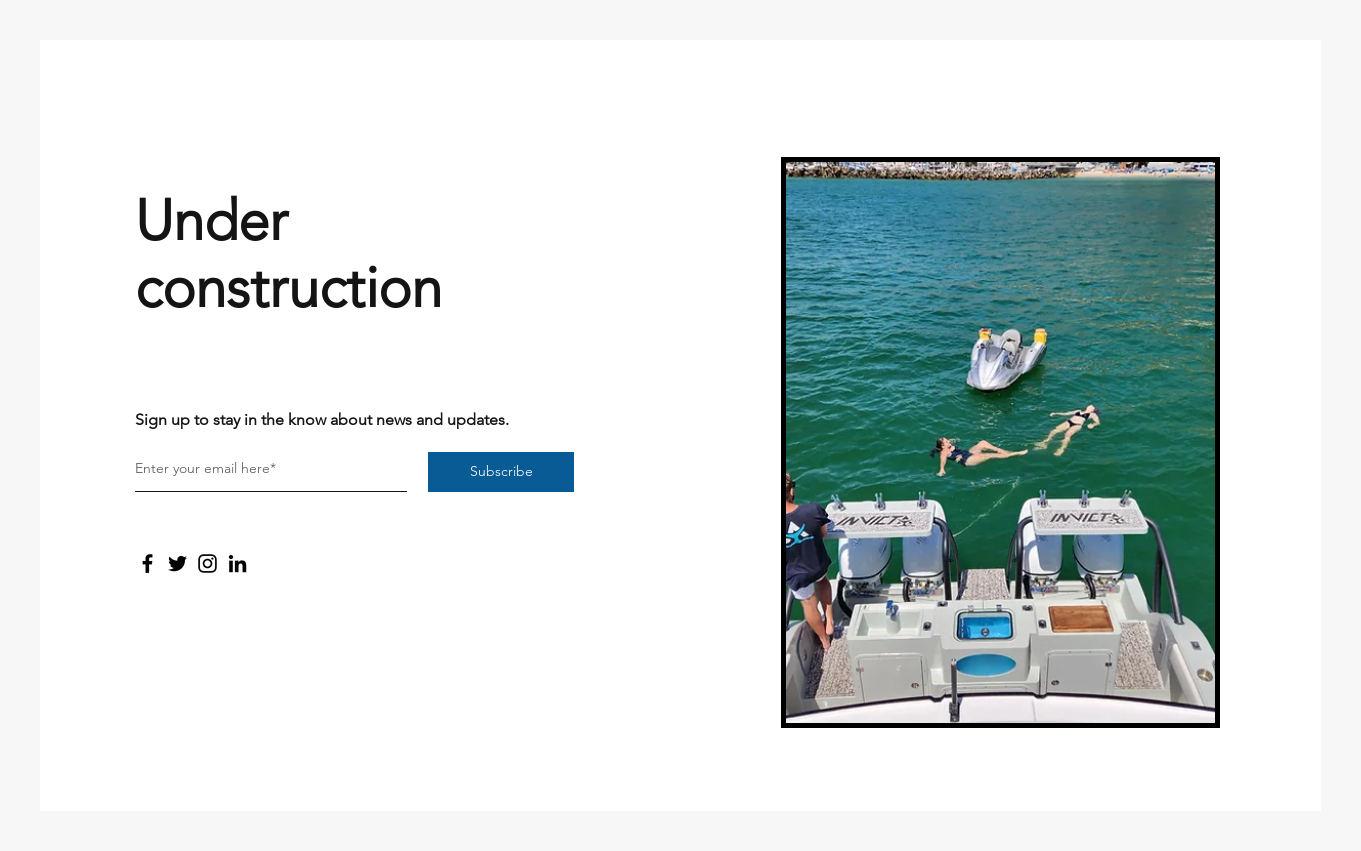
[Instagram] (207, 563)
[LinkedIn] (237, 563)
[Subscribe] (501, 472)
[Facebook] (147, 563)
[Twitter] (177, 563)
